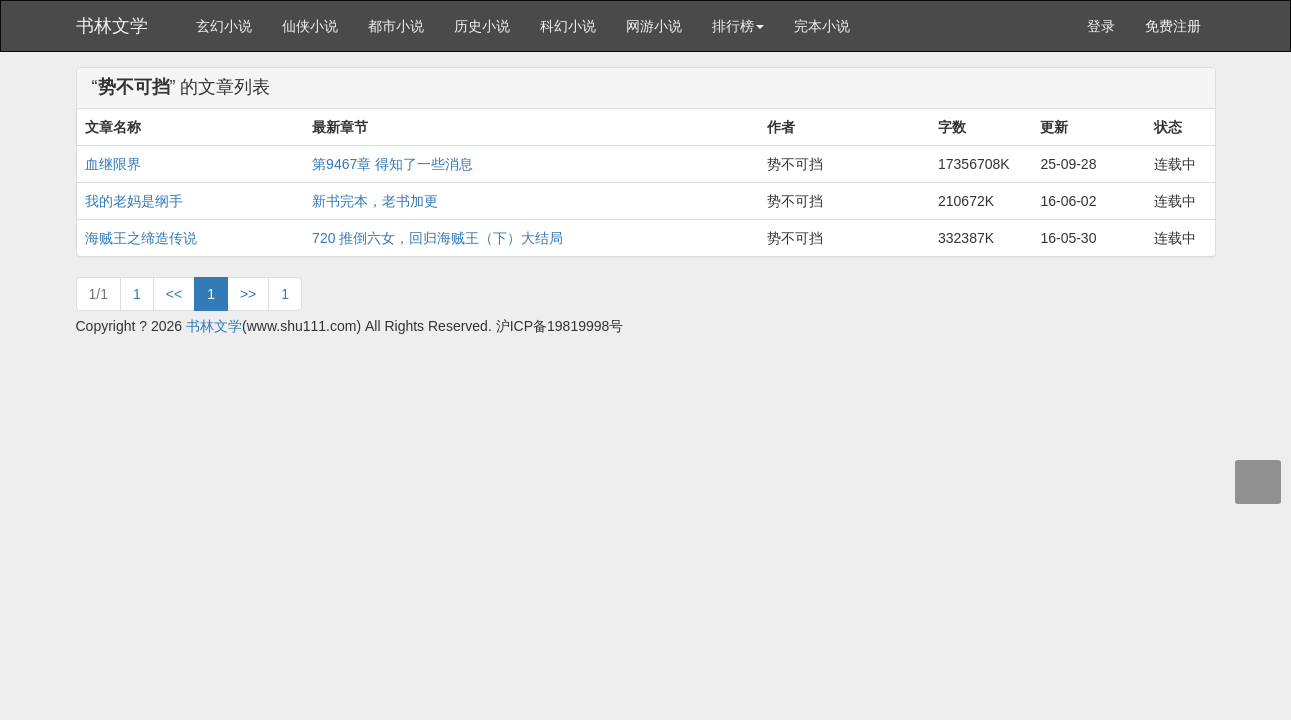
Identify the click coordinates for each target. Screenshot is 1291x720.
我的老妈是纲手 (134, 201)
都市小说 (396, 26)
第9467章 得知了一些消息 (392, 164)
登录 (1101, 26)
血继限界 (113, 164)
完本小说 (822, 26)
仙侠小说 (310, 26)
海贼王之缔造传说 (141, 238)
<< (174, 294)
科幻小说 (568, 26)
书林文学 (112, 26)
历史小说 (482, 26)
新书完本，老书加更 (375, 201)
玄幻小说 (224, 26)
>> (248, 294)
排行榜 (738, 26)
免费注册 (1173, 26)
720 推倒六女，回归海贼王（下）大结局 (437, 238)
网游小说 (654, 26)
